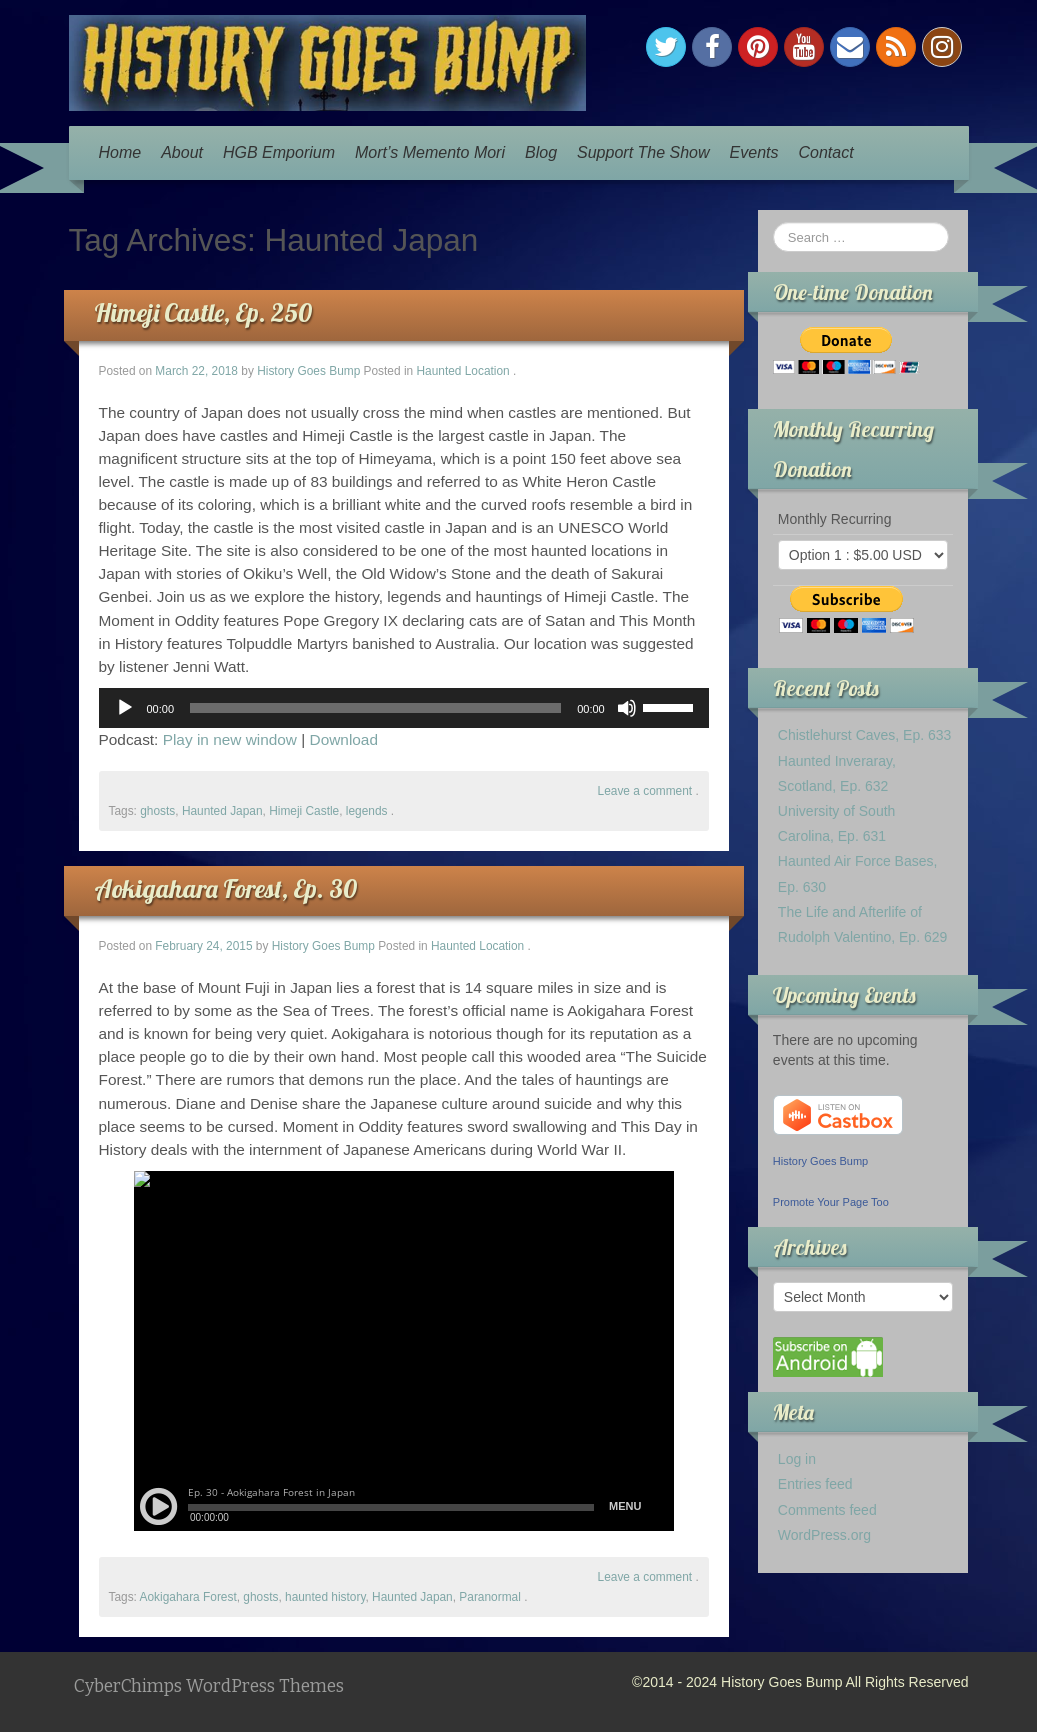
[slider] (375, 708)
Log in (797, 1459)
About (182, 152)
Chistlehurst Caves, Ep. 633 (865, 735)
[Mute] (627, 708)
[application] (404, 708)
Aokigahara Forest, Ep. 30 (225, 888)
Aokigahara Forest (188, 1597)
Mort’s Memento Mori (430, 152)
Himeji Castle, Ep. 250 (203, 312)
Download (344, 739)
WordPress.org (824, 1535)
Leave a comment (645, 791)
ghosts (157, 811)
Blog (541, 152)
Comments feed (827, 1510)
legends (367, 811)
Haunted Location (462, 371)
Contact (825, 152)
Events (754, 152)
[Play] (125, 708)
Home (120, 152)
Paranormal (489, 1597)
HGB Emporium (279, 152)
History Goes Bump (308, 371)
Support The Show (643, 152)
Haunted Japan (222, 811)
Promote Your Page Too (831, 1202)
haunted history (325, 1597)
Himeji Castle (304, 811)
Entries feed (815, 1484)
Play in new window (230, 739)
